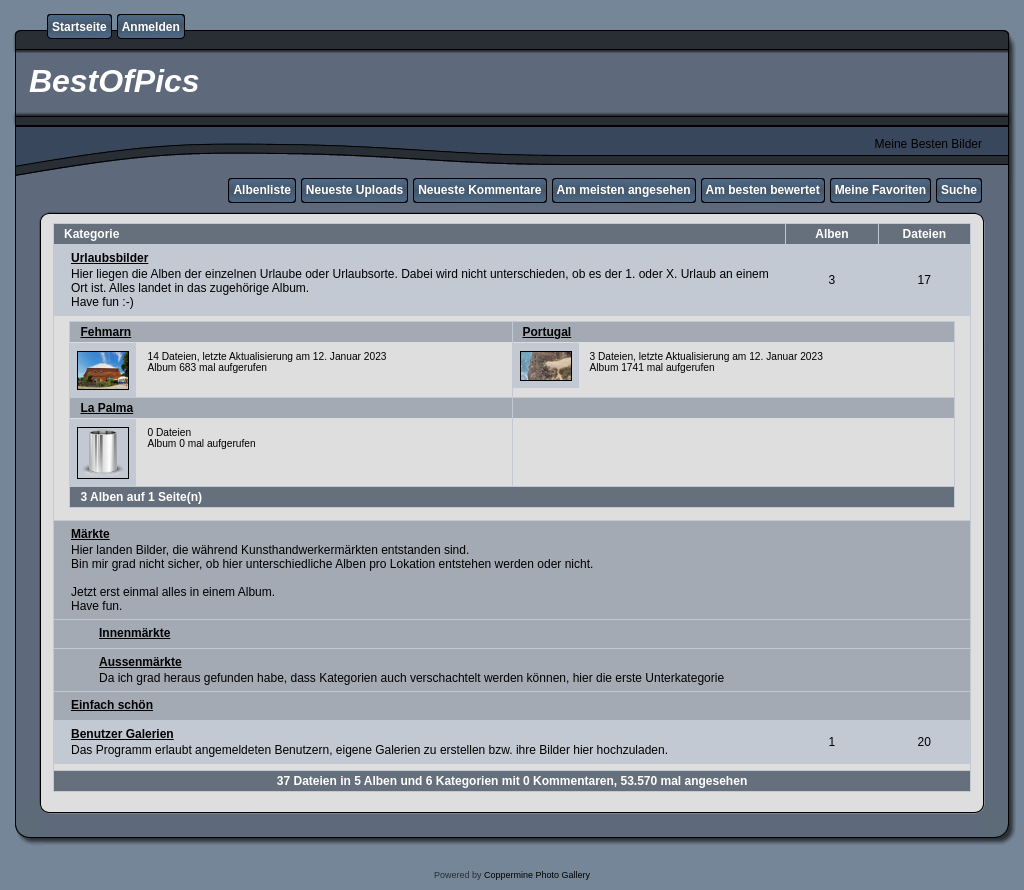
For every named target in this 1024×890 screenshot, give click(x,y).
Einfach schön (112, 705)
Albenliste (261, 190)
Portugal (547, 332)
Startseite (79, 27)
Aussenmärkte (140, 662)
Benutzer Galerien (122, 734)
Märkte (90, 534)
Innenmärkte (134, 633)
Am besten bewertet (763, 190)
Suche (959, 190)
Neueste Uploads (354, 190)
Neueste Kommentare (479, 190)
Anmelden (151, 27)
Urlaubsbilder (109, 258)
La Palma (106, 408)
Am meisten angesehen (624, 190)
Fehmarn (105, 332)
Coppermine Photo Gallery (537, 875)
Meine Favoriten (880, 190)
